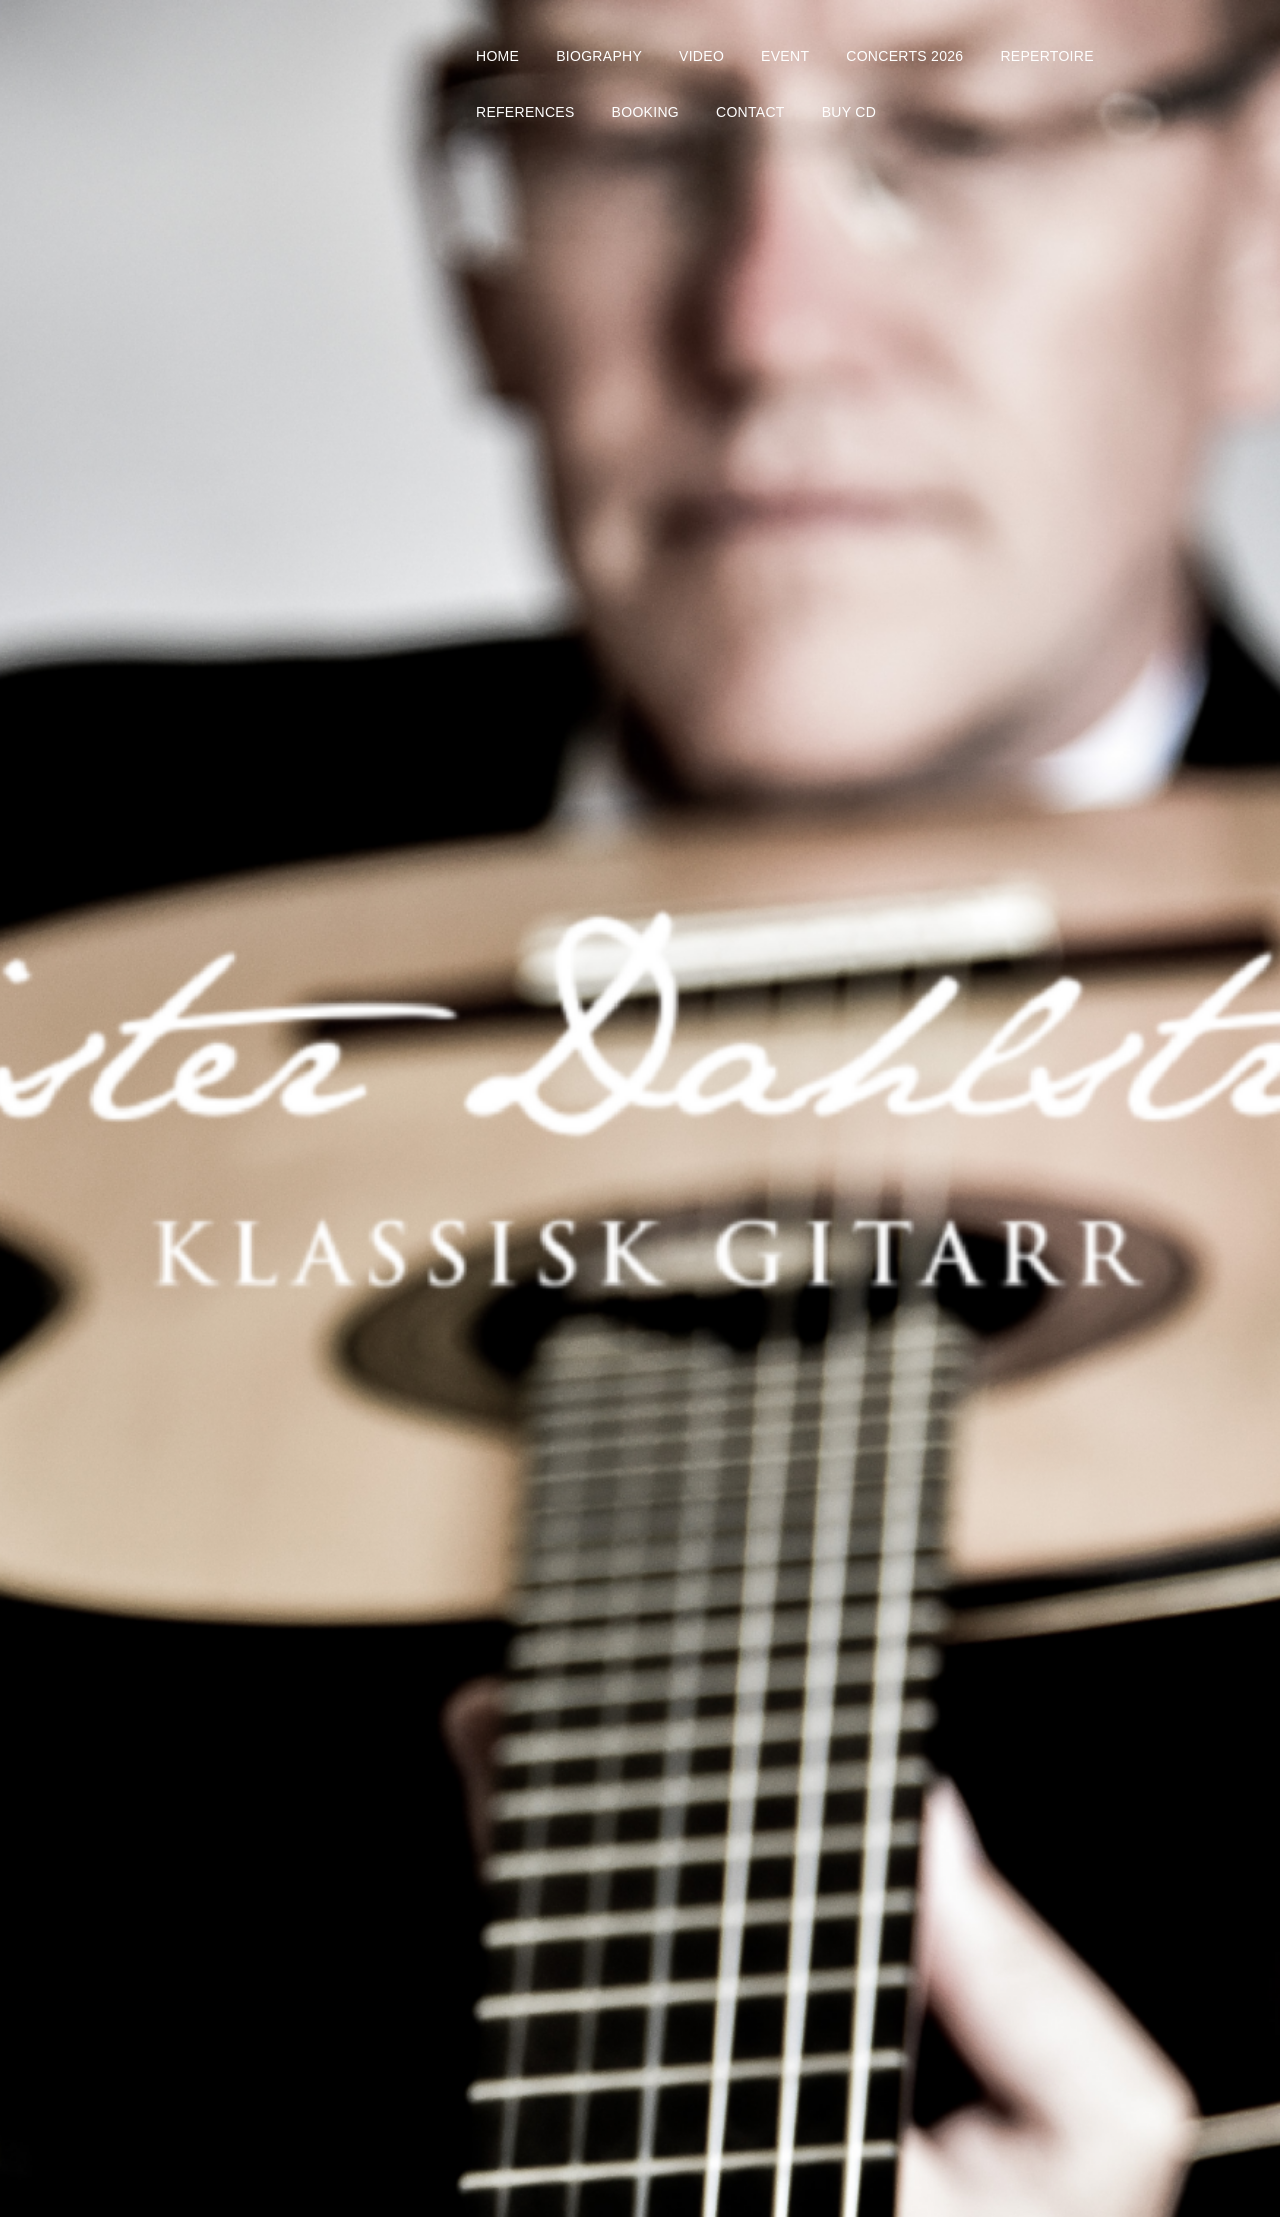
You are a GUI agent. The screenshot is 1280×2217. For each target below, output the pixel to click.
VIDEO (701, 56)
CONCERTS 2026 (904, 56)
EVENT (785, 56)
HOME (497, 56)
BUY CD (849, 112)
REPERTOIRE (1046, 56)
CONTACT (750, 112)
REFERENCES (525, 112)
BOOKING (645, 112)
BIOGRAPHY (599, 56)
